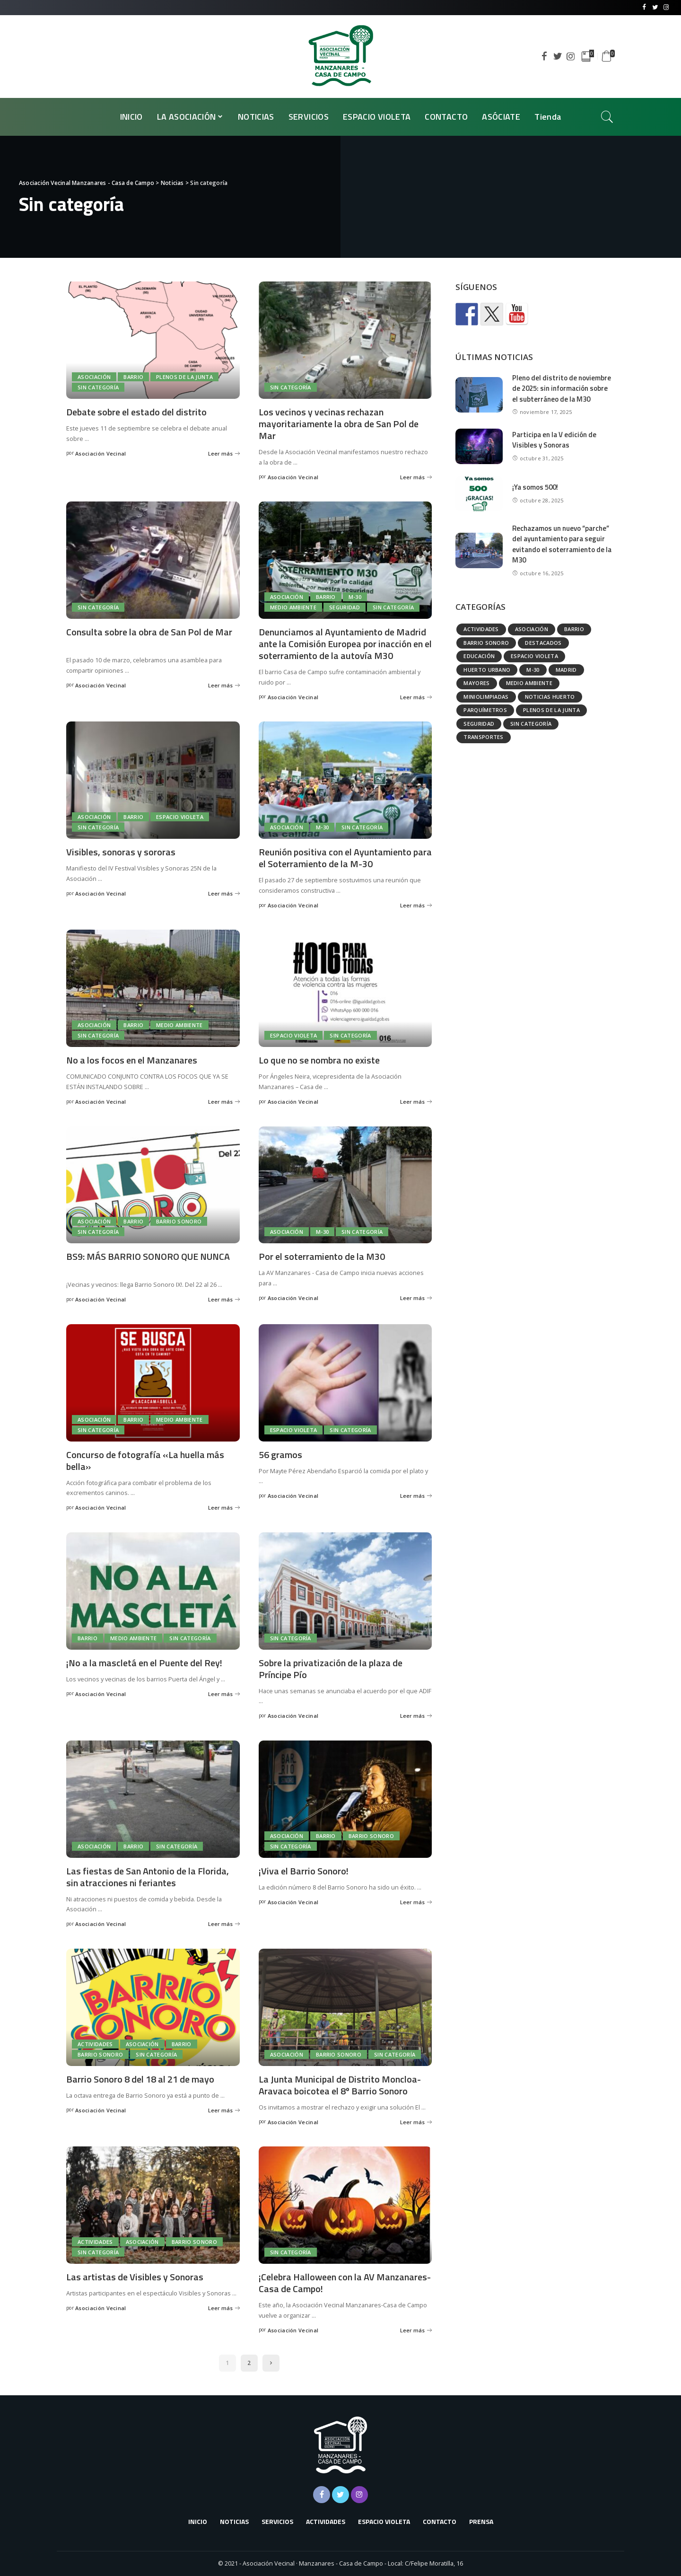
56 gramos (280, 1454)
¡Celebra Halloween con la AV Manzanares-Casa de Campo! (345, 2282)
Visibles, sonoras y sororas (120, 851)
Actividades (95, 2044)
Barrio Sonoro (178, 1221)
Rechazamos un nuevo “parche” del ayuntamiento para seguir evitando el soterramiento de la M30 (561, 544)
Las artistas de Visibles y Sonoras (134, 2276)
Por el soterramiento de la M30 (322, 1256)
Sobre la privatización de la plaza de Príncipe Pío (330, 1668)
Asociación (94, 376)
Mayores (476, 682)
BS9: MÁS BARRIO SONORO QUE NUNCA (148, 1256)
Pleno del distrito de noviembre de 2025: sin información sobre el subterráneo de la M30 (561, 388)
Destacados (543, 642)
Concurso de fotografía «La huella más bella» (145, 1460)
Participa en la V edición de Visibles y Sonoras (554, 440)
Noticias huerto (550, 696)
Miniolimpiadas (486, 696)
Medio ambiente (293, 607)
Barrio (133, 376)
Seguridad (344, 607)
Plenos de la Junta (184, 376)
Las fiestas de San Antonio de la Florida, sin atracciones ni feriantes (147, 1877)
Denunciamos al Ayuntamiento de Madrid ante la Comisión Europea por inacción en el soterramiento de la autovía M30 (345, 643)
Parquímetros (485, 709)
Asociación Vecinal (100, 453)
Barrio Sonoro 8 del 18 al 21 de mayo (140, 2079)
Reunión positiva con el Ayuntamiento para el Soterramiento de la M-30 (345, 857)
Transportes (483, 736)
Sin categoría (98, 387)
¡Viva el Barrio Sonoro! (304, 1871)
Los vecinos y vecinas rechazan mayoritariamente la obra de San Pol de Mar (339, 423)
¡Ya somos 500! (535, 487)
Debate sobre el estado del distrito (136, 411)
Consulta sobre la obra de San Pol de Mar (149, 631)
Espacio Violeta (179, 816)
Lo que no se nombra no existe (319, 1060)
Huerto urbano (486, 669)
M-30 (355, 596)
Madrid (566, 669)
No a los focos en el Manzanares (131, 1060)
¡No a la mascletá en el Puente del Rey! (144, 1662)
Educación (479, 655)
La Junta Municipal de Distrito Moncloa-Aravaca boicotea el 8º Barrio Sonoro (340, 2085)
